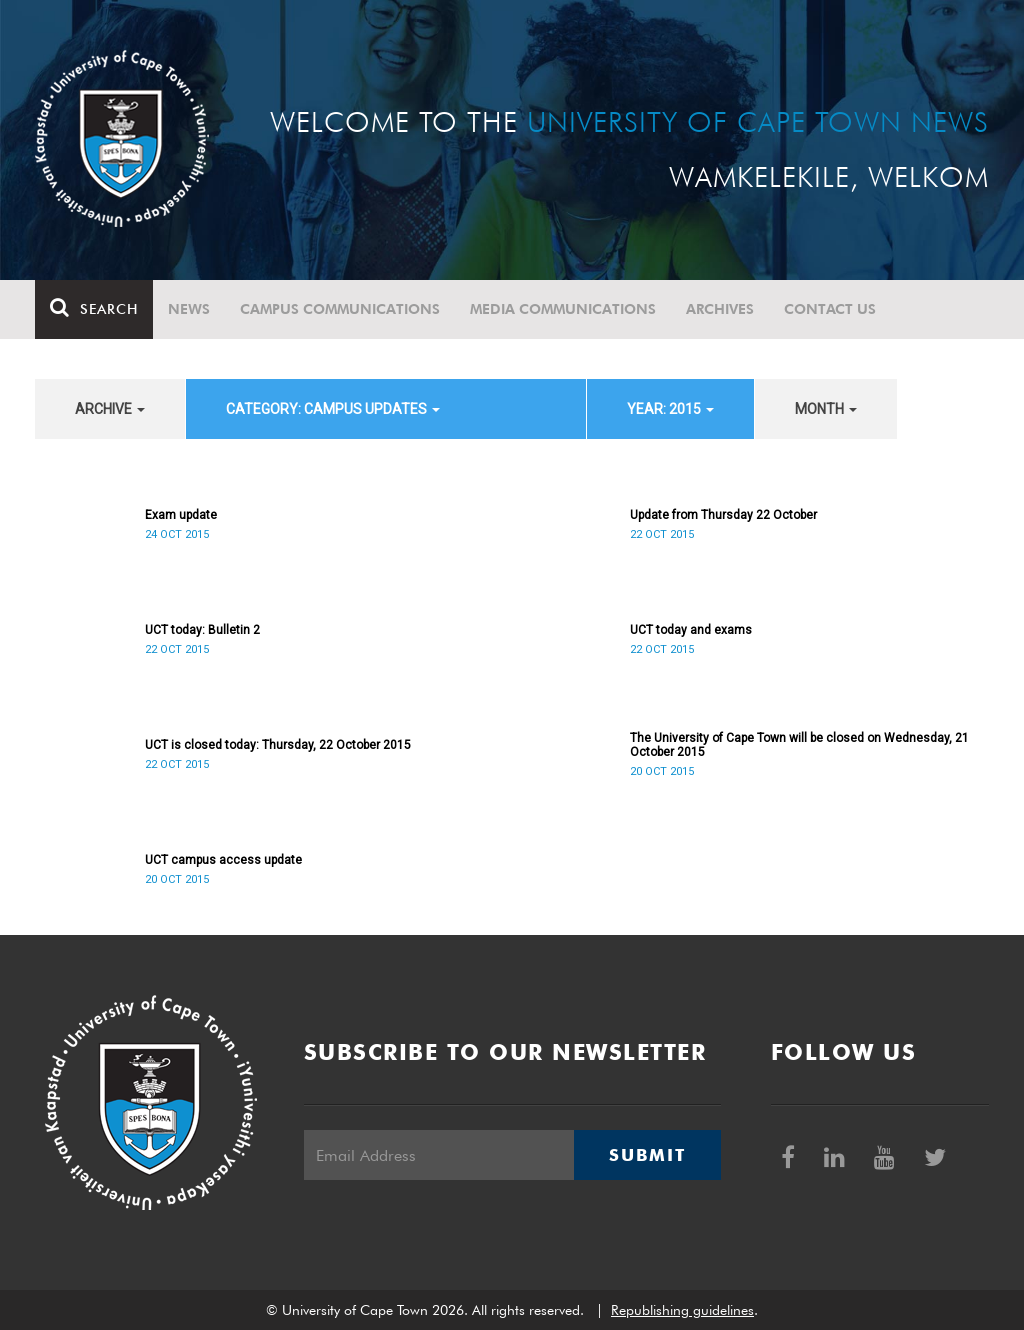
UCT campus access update (223, 860)
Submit (647, 1155)
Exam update (181, 515)
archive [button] (110, 409)
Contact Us (830, 309)
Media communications (563, 309)
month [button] (826, 409)
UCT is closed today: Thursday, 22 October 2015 (278, 745)
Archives (720, 309)
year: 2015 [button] (670, 409)
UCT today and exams (691, 630)
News (189, 309)
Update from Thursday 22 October (723, 515)
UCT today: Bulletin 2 (202, 630)
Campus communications (340, 309)
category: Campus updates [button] (333, 409)
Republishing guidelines (682, 1310)
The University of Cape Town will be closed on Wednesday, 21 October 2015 (799, 745)
